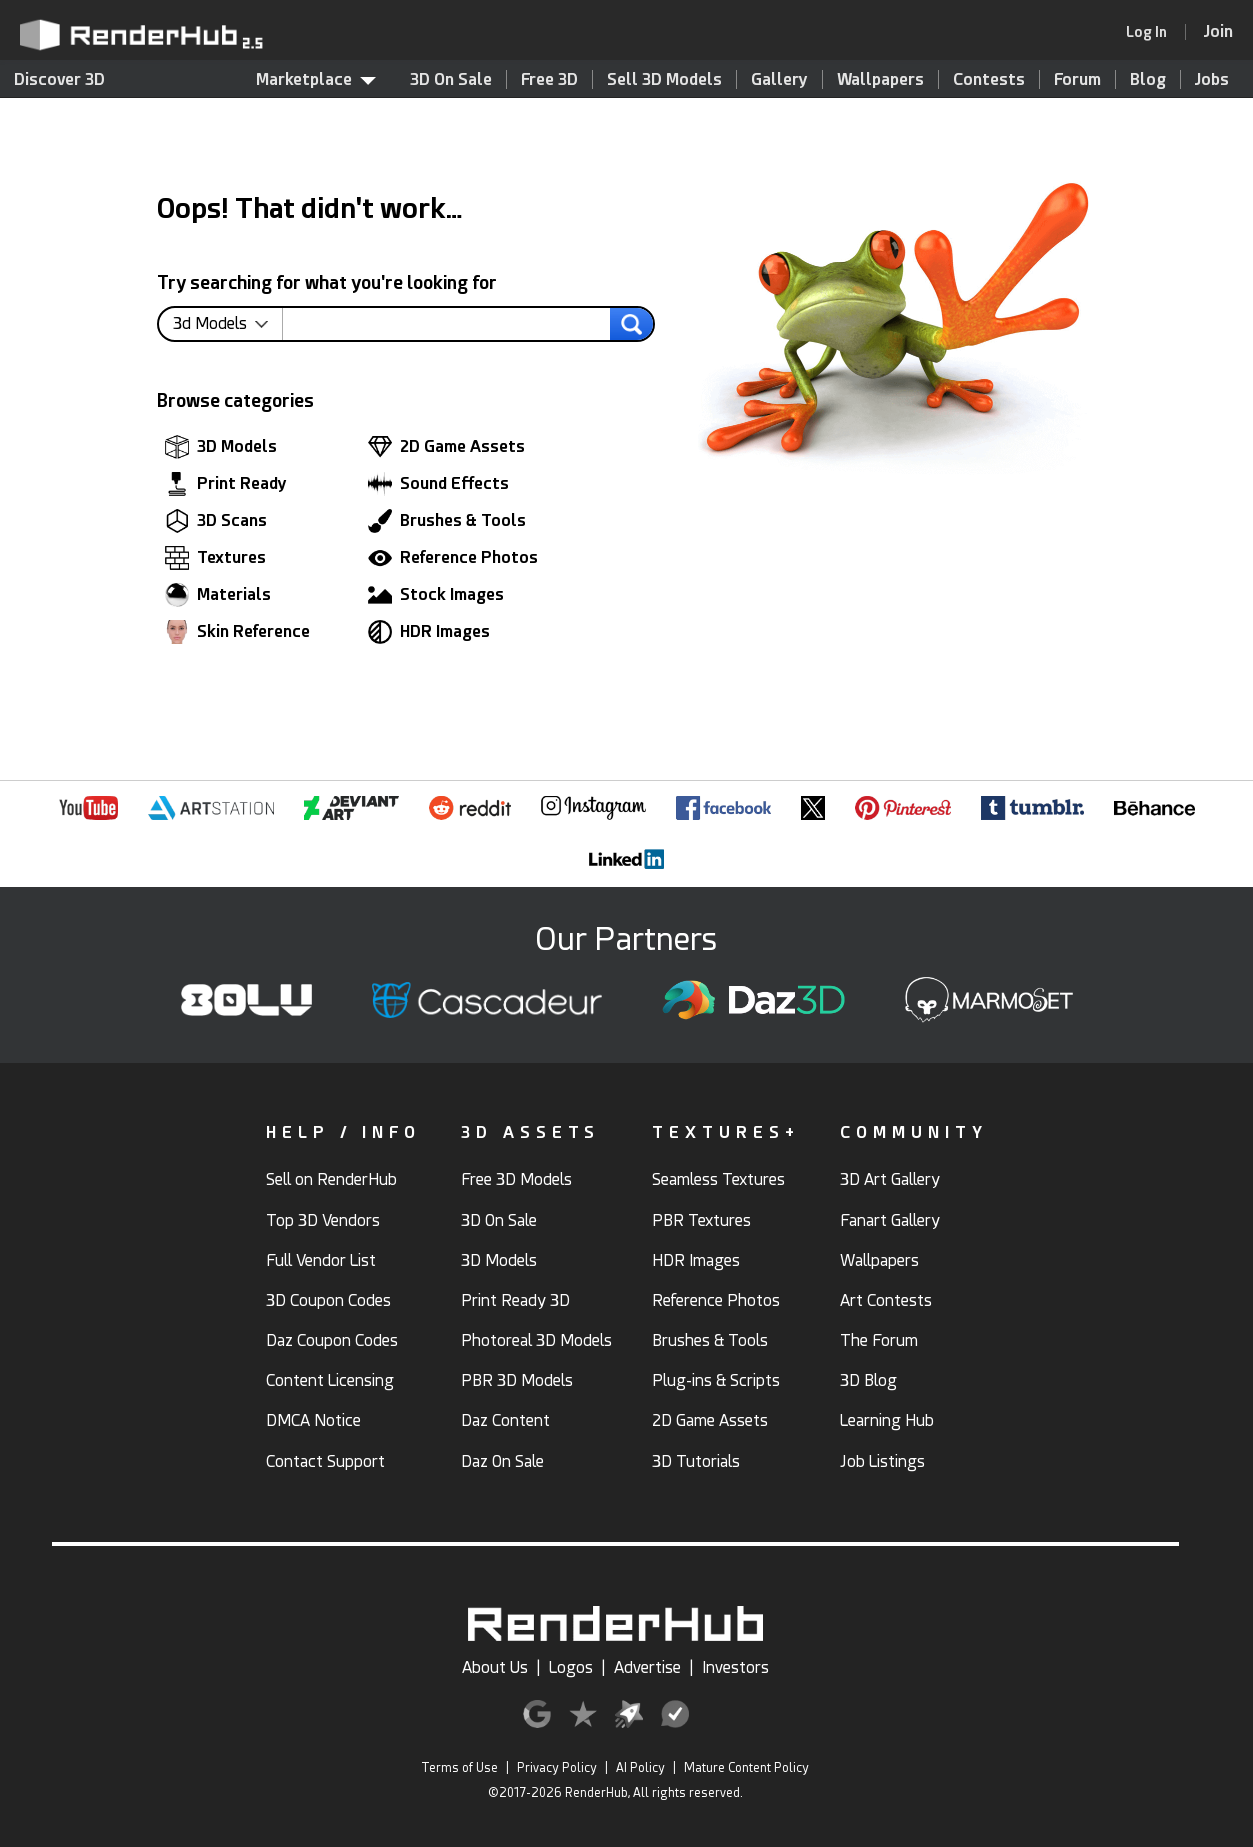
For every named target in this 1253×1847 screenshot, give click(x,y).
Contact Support (325, 1461)
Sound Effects (438, 484)
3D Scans (216, 521)
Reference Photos (453, 558)
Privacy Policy (557, 1768)
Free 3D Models (516, 1179)
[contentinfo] (228, 324)
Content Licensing (330, 1380)
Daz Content (505, 1420)
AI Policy (640, 1768)
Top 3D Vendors (323, 1220)
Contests (989, 79)
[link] (1153, 32)
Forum (1077, 79)
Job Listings (882, 1461)
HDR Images (429, 632)
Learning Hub (887, 1420)
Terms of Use (459, 1768)
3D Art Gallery (890, 1179)
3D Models (221, 447)
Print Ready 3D (515, 1300)
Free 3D (549, 79)
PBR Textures (701, 1220)
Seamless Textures (718, 1179)
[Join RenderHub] (1218, 31)
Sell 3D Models (664, 79)
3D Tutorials (696, 1461)
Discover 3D (59, 79)
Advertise (647, 1667)
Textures (215, 558)
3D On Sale (451, 79)
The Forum (879, 1340)
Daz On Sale (502, 1461)
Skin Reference (237, 632)
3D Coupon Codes (328, 1300)
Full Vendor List (321, 1260)
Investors (735, 1667)
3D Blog (868, 1380)
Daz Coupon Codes (332, 1340)
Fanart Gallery (890, 1220)
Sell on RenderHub (331, 1179)
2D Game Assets (446, 447)
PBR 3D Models (517, 1380)
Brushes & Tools (447, 521)
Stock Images (436, 595)
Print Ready (226, 484)
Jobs (1212, 79)
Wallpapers (880, 79)
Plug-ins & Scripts (716, 1380)
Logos (571, 1667)
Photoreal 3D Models (536, 1340)
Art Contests (886, 1300)
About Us (495, 1667)
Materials (218, 595)
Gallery (779, 79)
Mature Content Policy (746, 1768)
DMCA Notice (313, 1420)
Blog (1148, 79)
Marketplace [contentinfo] (316, 79)
